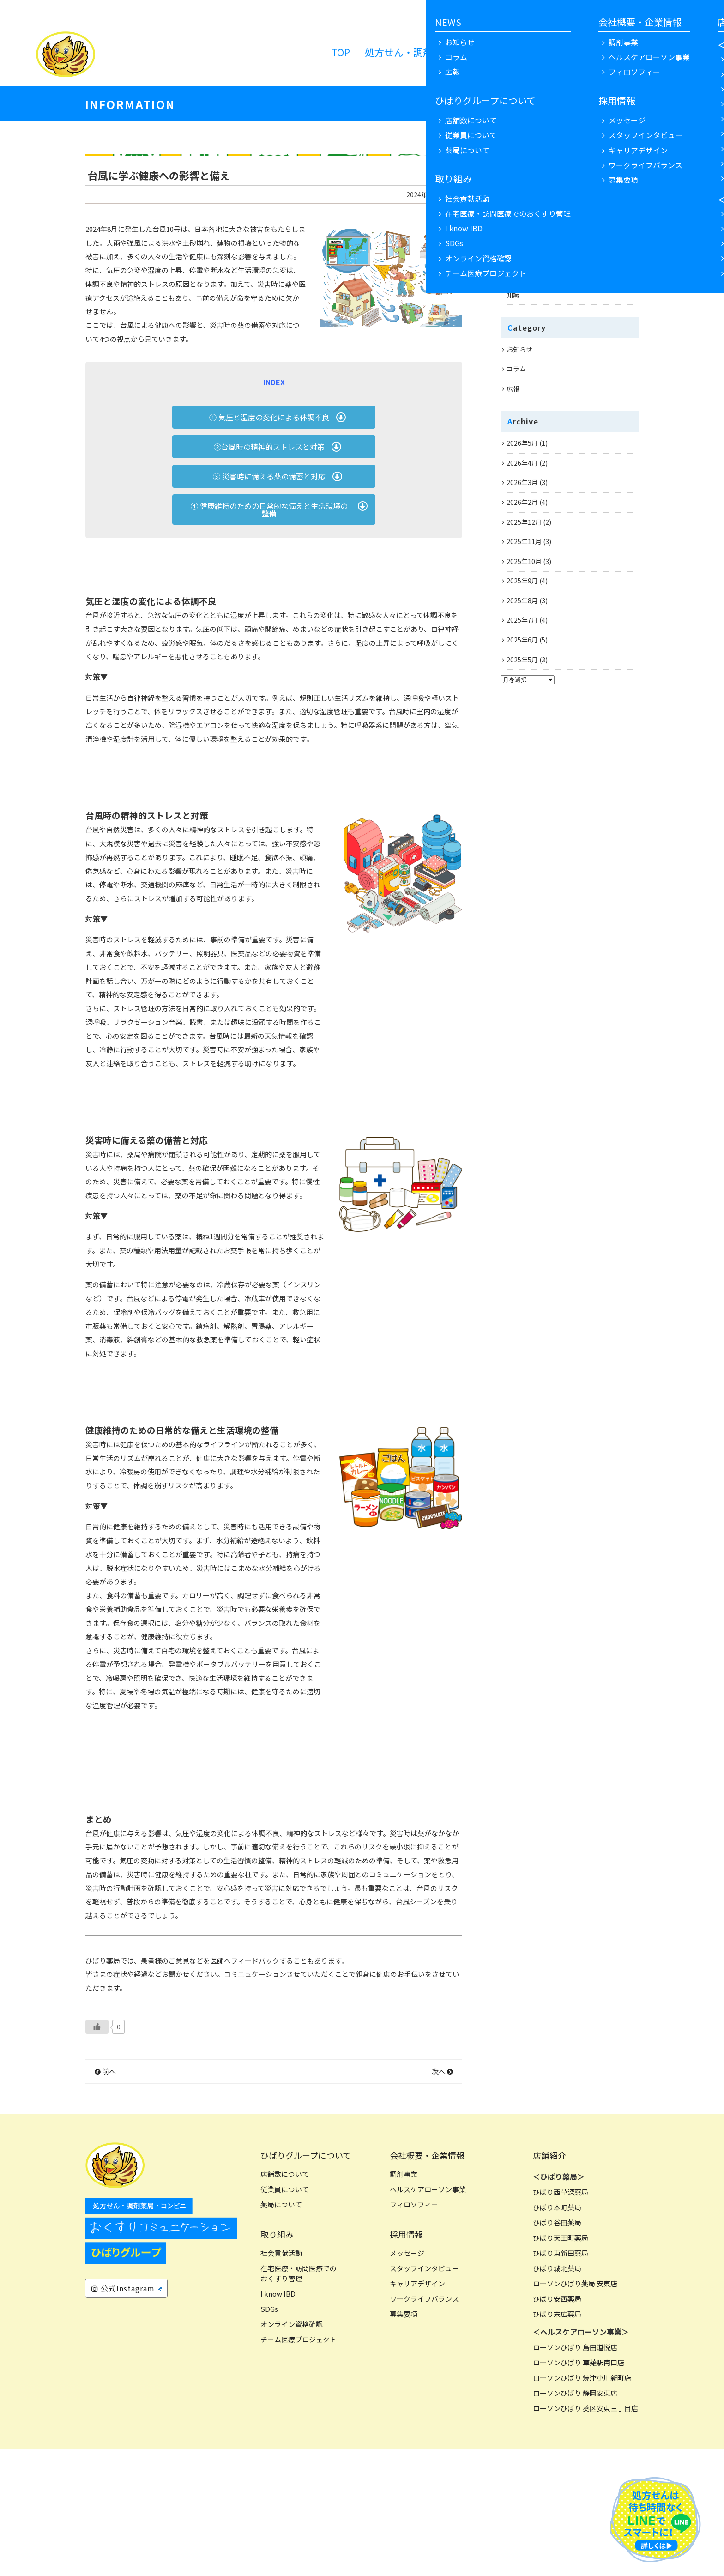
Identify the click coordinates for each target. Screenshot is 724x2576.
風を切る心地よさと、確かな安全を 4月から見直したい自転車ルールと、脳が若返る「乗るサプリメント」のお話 (571, 206)
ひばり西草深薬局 (560, 2319)
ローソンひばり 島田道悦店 (575, 2474)
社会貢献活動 (281, 2380)
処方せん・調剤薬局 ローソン (433, 52)
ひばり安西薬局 (557, 2426)
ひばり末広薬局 (557, 2441)
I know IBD (278, 2421)
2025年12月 (524, 522)
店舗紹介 (549, 2283)
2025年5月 (522, 659)
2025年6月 (522, 639)
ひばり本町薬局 (557, 2335)
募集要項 (403, 2441)
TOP (341, 52)
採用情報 (406, 2362)
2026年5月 (522, 443)
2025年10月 (524, 561)
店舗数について (284, 2301)
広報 (513, 388)
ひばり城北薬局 (557, 2395)
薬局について (281, 2332)
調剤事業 (403, 2301)
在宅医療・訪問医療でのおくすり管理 (298, 2401)
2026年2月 (522, 502)
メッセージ (407, 2380)
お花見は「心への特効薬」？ (549, 235)
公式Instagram (126, 2415)
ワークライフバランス (424, 2426)
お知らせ (519, 349)
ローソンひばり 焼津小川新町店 (582, 2505)
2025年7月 (522, 619)
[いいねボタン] (97, 2154)
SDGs (269, 2436)
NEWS (528, 52)
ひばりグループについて (305, 2283)
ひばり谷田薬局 (557, 2350)
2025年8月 (522, 600)
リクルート (581, 52)
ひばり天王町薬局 (560, 2365)
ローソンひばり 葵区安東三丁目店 (585, 2535)
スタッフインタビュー (424, 2395)
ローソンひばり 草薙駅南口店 (578, 2490)
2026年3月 (522, 482)
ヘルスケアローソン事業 (428, 2316)
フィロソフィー (414, 2332)
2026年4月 (522, 462)
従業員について (284, 2316)
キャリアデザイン (417, 2411)
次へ (442, 2199)
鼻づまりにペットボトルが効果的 (555, 177)
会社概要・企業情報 (427, 2283)
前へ (105, 2199)
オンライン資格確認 (291, 2451)
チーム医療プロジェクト (298, 2467)
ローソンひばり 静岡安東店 (575, 2520)
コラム (516, 368)
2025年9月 (522, 580)
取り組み (277, 2362)
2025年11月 (524, 541)
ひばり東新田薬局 (560, 2380)
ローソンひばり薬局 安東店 (575, 2411)
